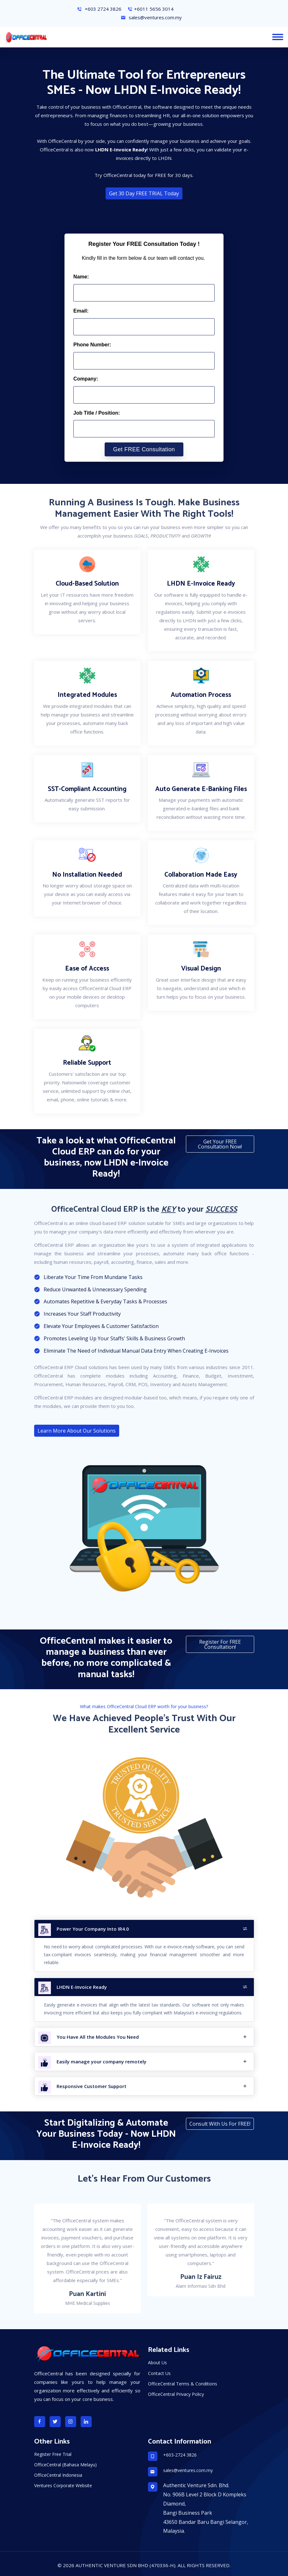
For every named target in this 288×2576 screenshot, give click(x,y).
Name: (81, 276)
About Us (157, 2363)
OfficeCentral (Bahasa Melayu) (65, 2465)
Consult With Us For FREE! (219, 2123)
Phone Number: (92, 344)
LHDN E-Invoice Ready (152, 1987)
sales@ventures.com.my (151, 17)
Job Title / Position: (96, 413)
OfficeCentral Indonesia (58, 2475)
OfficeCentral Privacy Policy (176, 2394)
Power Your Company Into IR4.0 (152, 1929)
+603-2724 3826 (180, 2455)
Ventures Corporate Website (63, 2485)
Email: (81, 311)
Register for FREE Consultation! (220, 1644)
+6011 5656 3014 (150, 9)
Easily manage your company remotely (152, 2061)
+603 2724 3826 (99, 9)
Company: (85, 378)
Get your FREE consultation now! (220, 1144)
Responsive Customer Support (152, 2086)
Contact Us (159, 2373)
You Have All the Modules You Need (152, 2037)
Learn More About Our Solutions (77, 1430)
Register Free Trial (52, 2454)
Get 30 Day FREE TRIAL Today (144, 193)
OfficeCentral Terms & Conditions (182, 2384)
